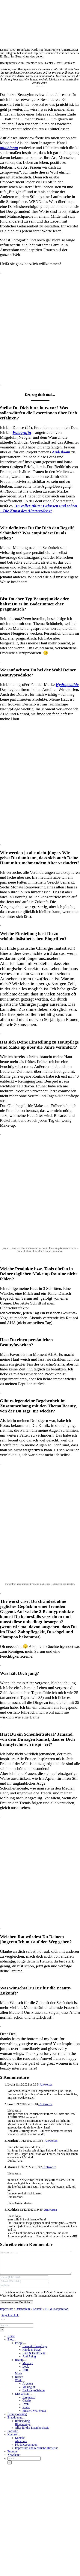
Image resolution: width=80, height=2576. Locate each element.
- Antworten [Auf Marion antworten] (49, 2167)
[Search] (9, 2467)
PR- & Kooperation (56, 2313)
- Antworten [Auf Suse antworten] (45, 2104)
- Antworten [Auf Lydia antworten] (45, 2084)
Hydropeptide (67, 684)
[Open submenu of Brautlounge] (23, 2423)
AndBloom (61, 452)
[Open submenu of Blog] (14, 2345)
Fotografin (22, 432)
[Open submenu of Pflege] (24, 2348)
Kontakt (38, 2313)
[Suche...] (24, 2463)
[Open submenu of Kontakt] (18, 2440)
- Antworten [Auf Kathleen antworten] (50, 2209)
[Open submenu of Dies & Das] (30, 2399)
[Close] (2, 2324)
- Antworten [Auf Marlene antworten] (50, 2140)
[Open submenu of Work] (23, 2385)
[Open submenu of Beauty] (24, 2365)
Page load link (10, 2319)
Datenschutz (23, 2313)
